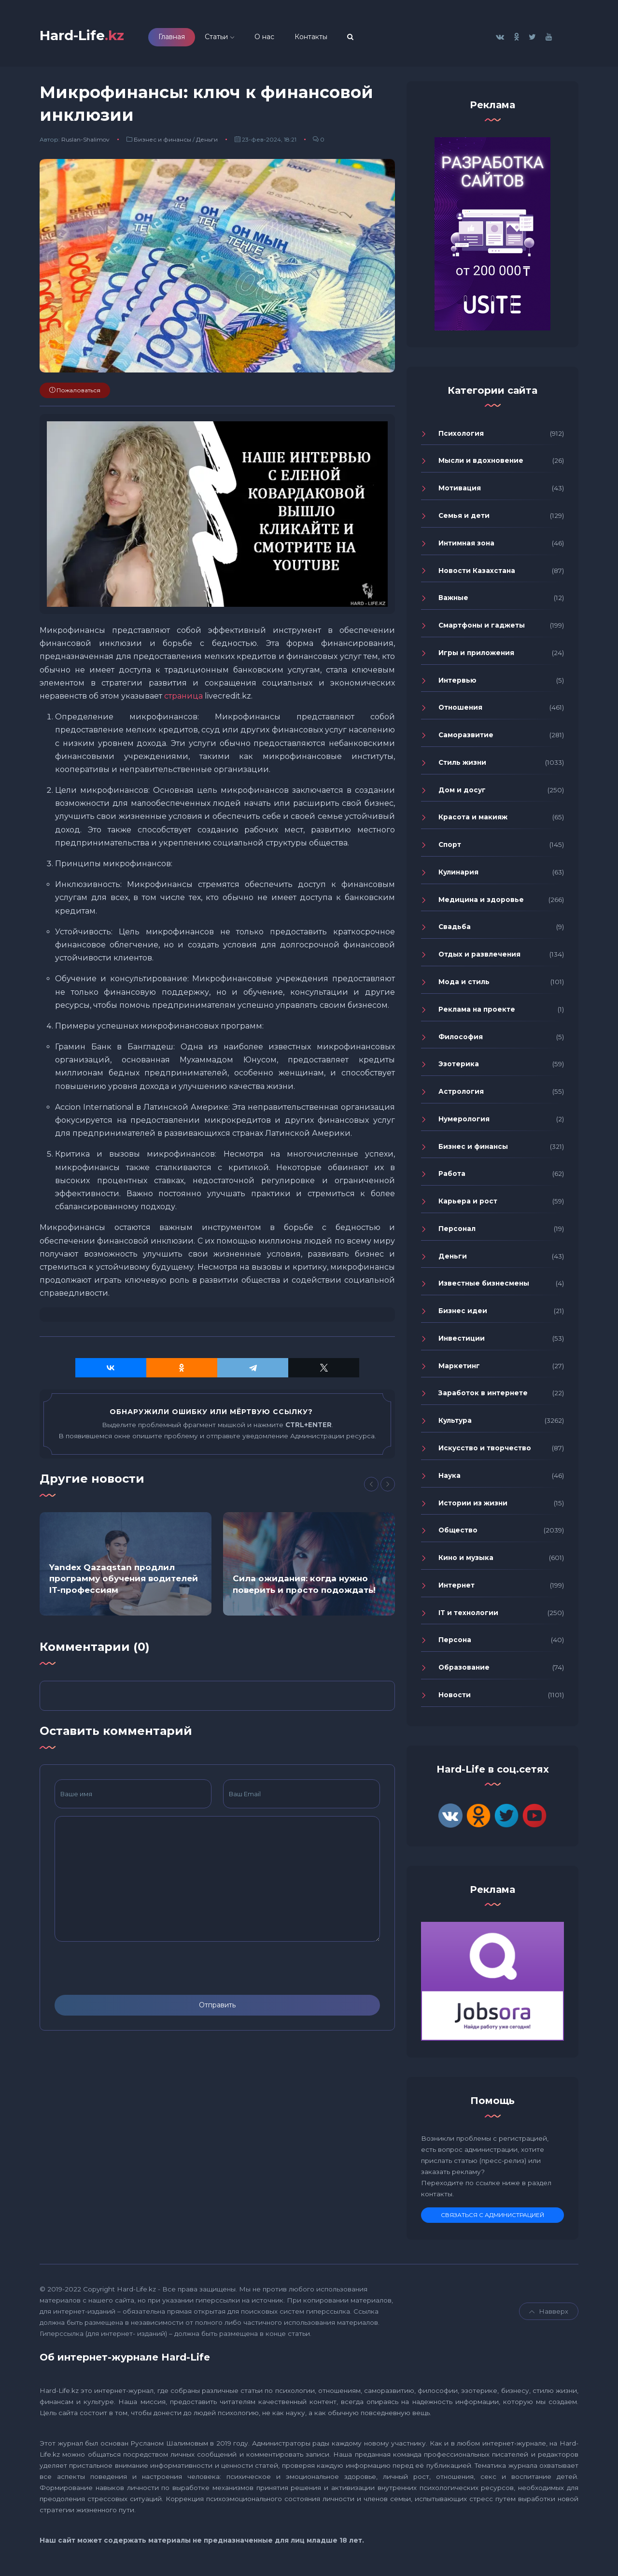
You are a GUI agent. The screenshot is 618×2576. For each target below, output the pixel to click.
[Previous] (371, 1487)
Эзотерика (458, 1067)
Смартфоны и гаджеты (481, 628)
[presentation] (128, 1971)
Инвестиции (461, 1341)
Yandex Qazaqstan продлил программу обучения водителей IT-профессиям (123, 1581)
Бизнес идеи (462, 1314)
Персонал (457, 1231)
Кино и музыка (465, 1561)
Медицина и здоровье (481, 902)
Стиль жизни (462, 765)
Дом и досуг (462, 793)
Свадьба (454, 930)
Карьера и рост (467, 1204)
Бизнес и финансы (162, 142)
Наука (449, 1478)
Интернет (456, 1588)
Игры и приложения (476, 655)
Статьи (229, 38)
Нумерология (464, 1122)
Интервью (457, 683)
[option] (125, 1567)
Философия (460, 1040)
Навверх (548, 2314)
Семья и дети (464, 519)
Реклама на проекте (476, 1012)
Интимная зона (466, 546)
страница (183, 699)
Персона (454, 1643)
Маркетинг (459, 1369)
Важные (453, 601)
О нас (277, 38)
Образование (464, 1670)
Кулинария (458, 875)
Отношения (460, 711)
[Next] (387, 1487)
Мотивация (459, 491)
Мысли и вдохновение (480, 464)
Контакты (324, 38)
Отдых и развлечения (479, 957)
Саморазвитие (465, 738)
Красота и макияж (472, 820)
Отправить (217, 2008)
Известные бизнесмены (483, 1286)
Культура (455, 1424)
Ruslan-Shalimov (85, 142)
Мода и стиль (464, 985)
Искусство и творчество (484, 1451)
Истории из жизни (472, 1506)
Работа (451, 1177)
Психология (461, 436)
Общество (458, 1533)
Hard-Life (88, 37)
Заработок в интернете (483, 1396)
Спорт (449, 848)
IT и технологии (468, 1615)
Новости (454, 1698)
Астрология (461, 1095)
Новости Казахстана (476, 573)
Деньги (207, 142)
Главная (184, 38)
